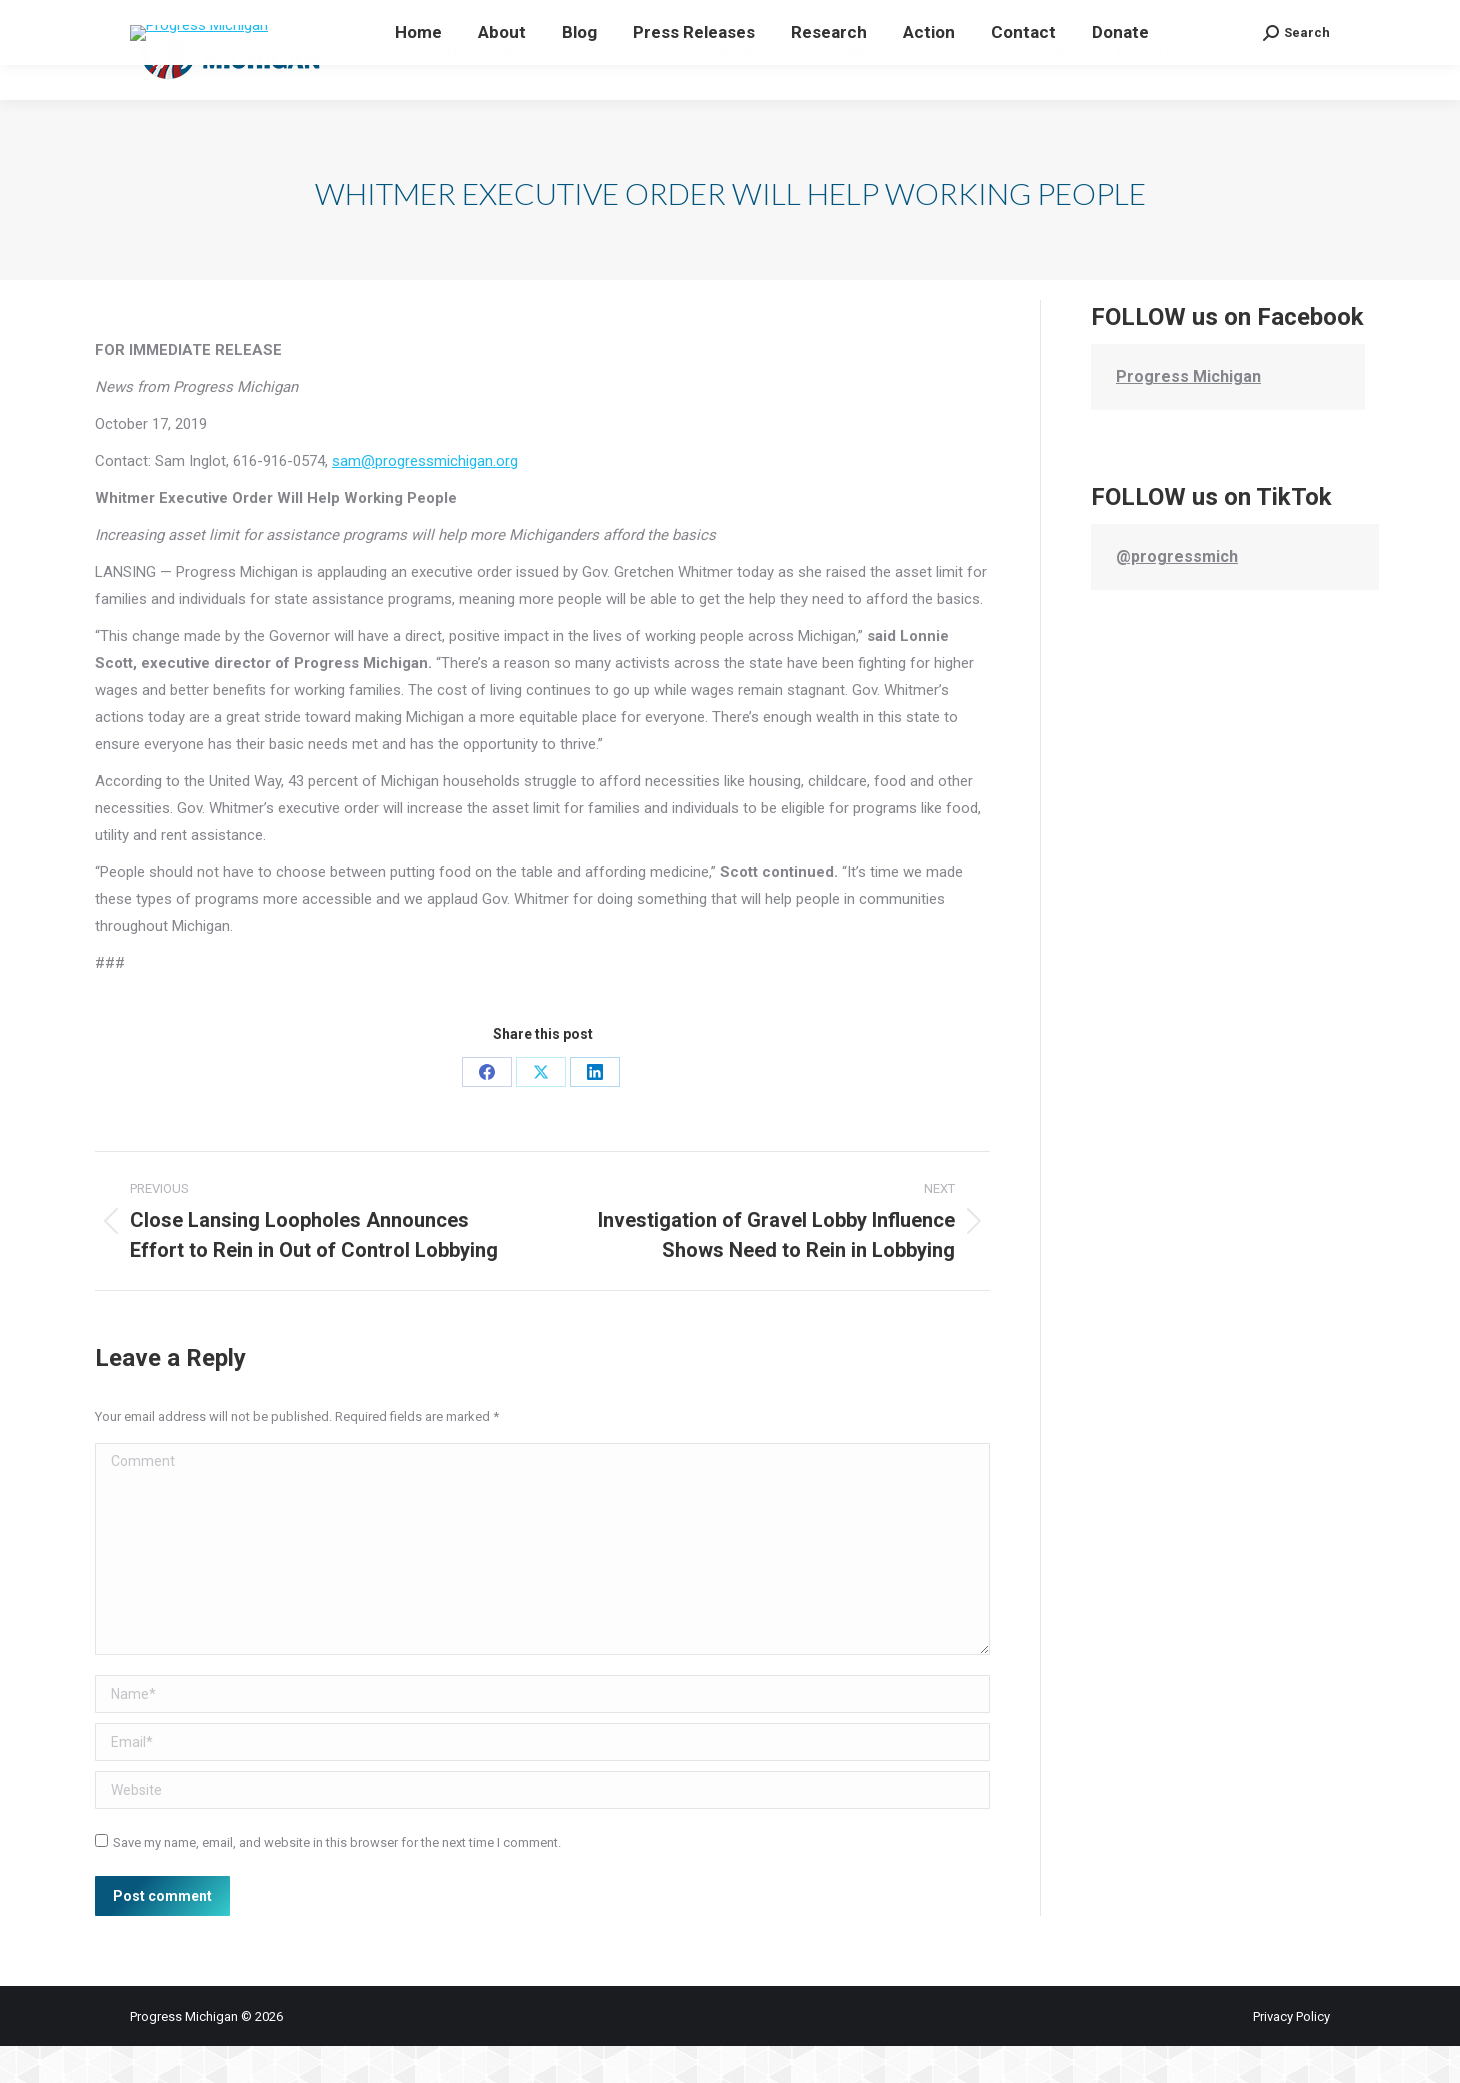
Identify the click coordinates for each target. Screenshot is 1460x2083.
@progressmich (1177, 593)
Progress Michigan (1188, 413)
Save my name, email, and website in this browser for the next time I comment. (337, 1879)
